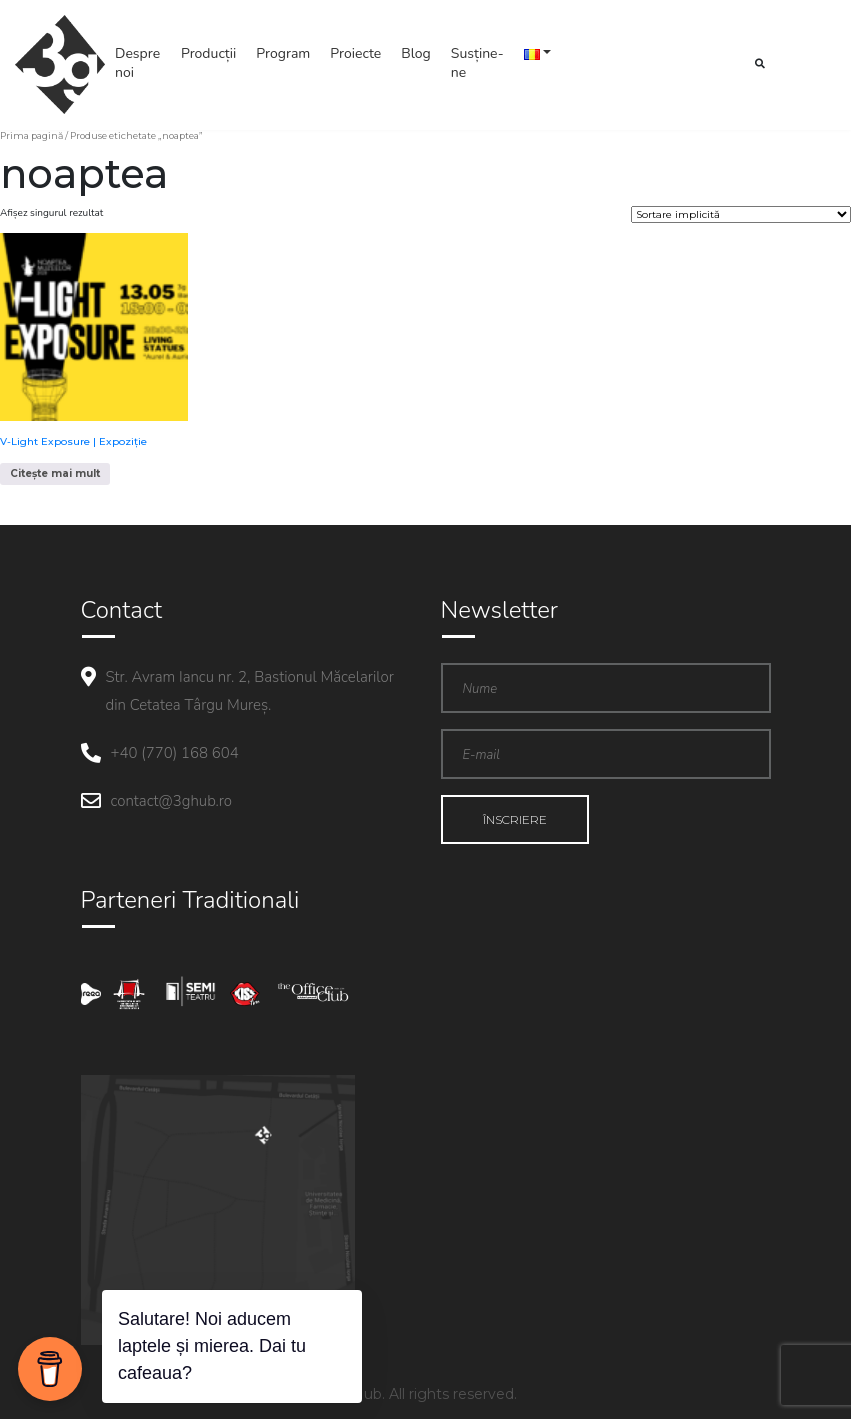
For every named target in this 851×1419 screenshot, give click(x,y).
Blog (416, 53)
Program (283, 53)
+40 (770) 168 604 (175, 753)
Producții (208, 53)
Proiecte (355, 53)
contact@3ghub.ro (171, 801)
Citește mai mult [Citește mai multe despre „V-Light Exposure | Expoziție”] (55, 473)
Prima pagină (31, 135)
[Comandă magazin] (741, 214)
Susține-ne (477, 63)
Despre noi (137, 63)
